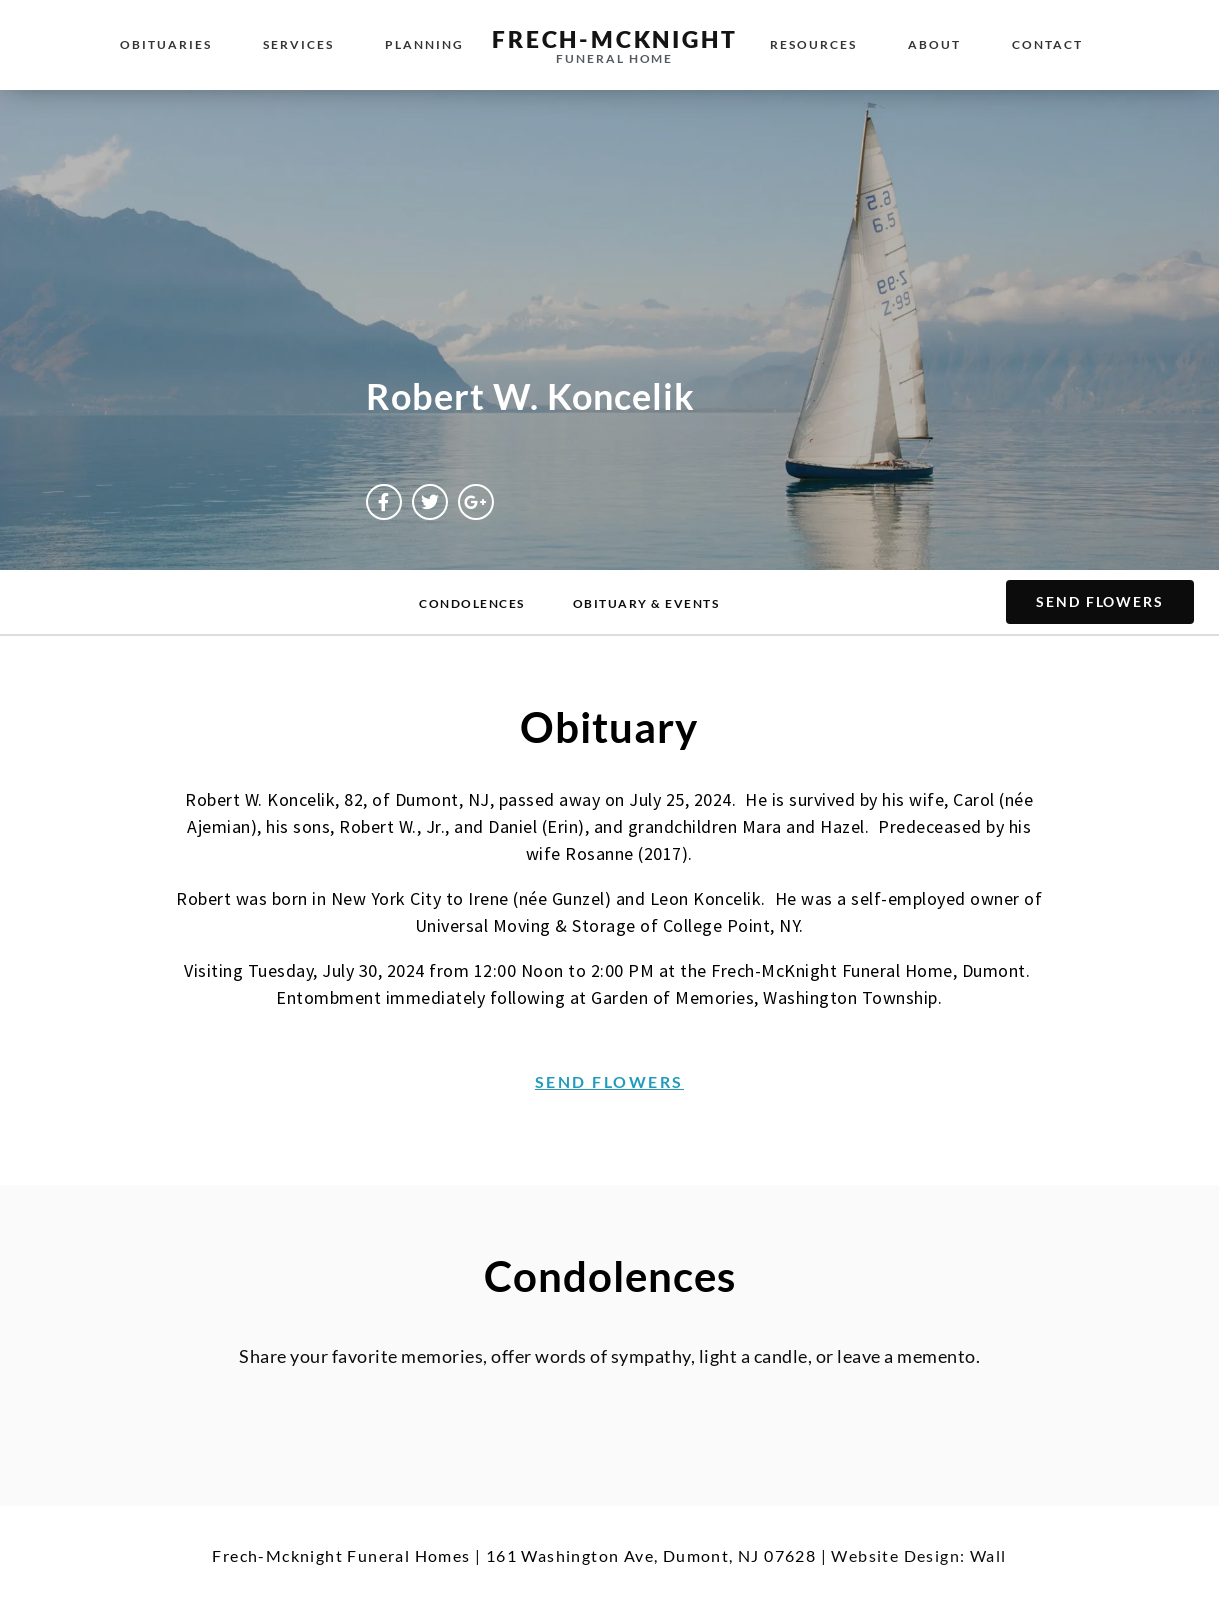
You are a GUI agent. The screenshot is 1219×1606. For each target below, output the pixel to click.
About (934, 44)
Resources (813, 44)
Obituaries (166, 44)
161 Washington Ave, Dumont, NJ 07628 (651, 1555)
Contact (1047, 44)
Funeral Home (614, 58)
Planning (424, 44)
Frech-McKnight (614, 39)
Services (298, 44)
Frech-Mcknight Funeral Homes (341, 1555)
